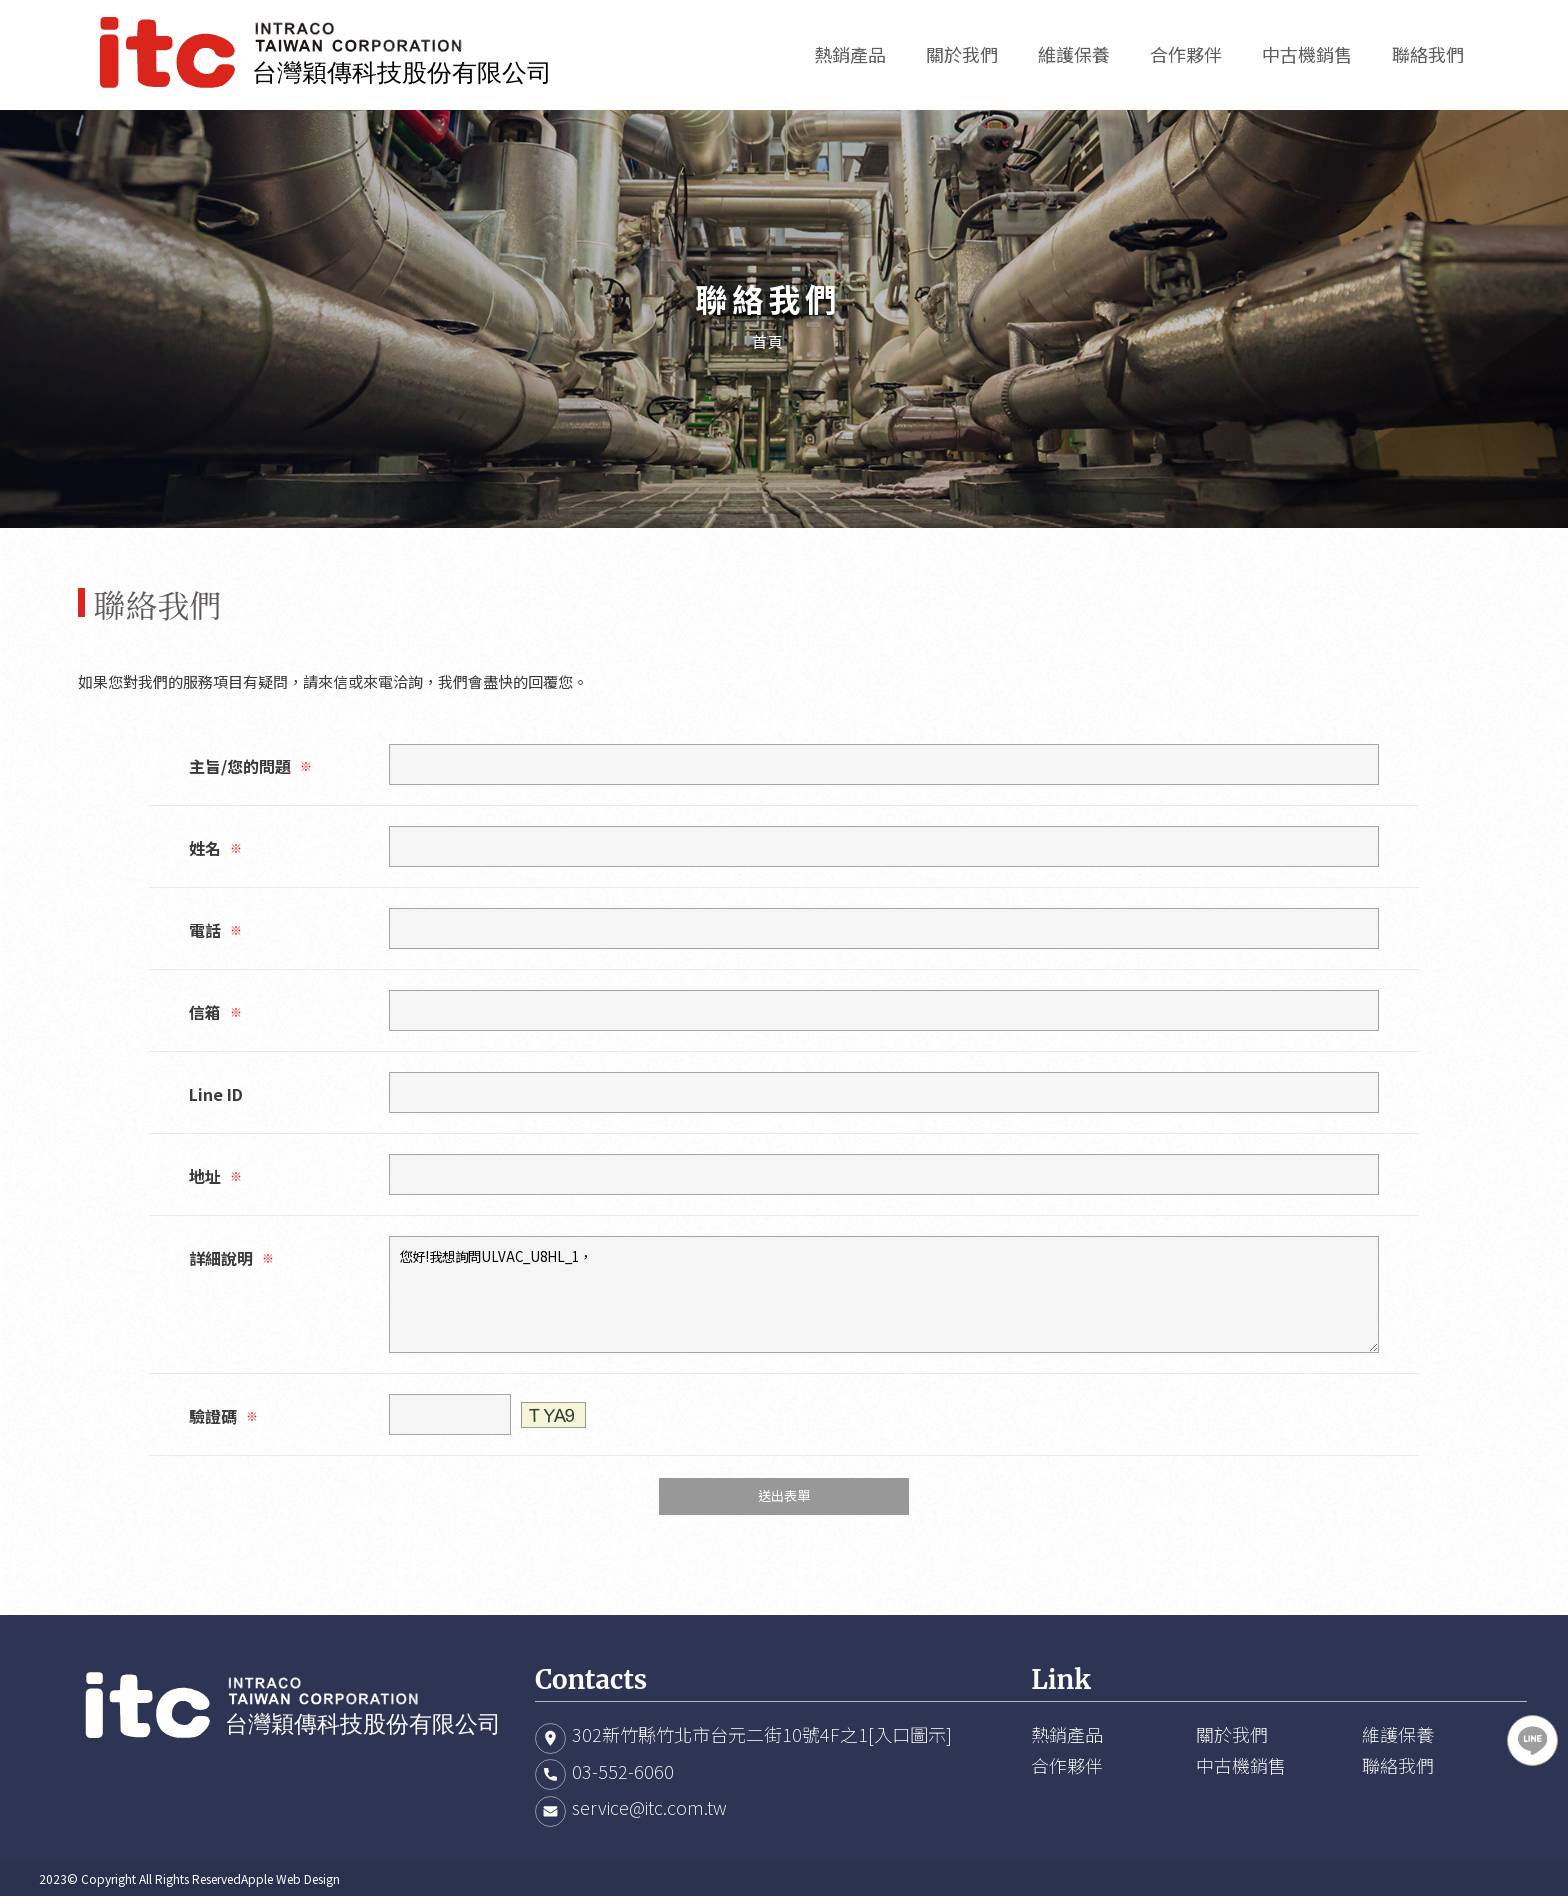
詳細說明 (231, 1258)
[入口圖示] (910, 1734)
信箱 (215, 1012)
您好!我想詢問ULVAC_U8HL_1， (884, 1294)
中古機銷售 (1241, 1765)
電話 (215, 930)
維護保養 (1398, 1734)
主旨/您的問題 (250, 766)
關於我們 (1232, 1734)
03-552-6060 (623, 1771)
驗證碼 (223, 1416)
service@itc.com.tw (649, 1807)
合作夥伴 (1067, 1765)
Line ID (216, 1094)
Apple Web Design (290, 1878)
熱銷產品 (1067, 1734)
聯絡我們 (1398, 1765)
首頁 (768, 341)
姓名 (215, 848)
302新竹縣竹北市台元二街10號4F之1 (720, 1734)
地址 (215, 1176)
